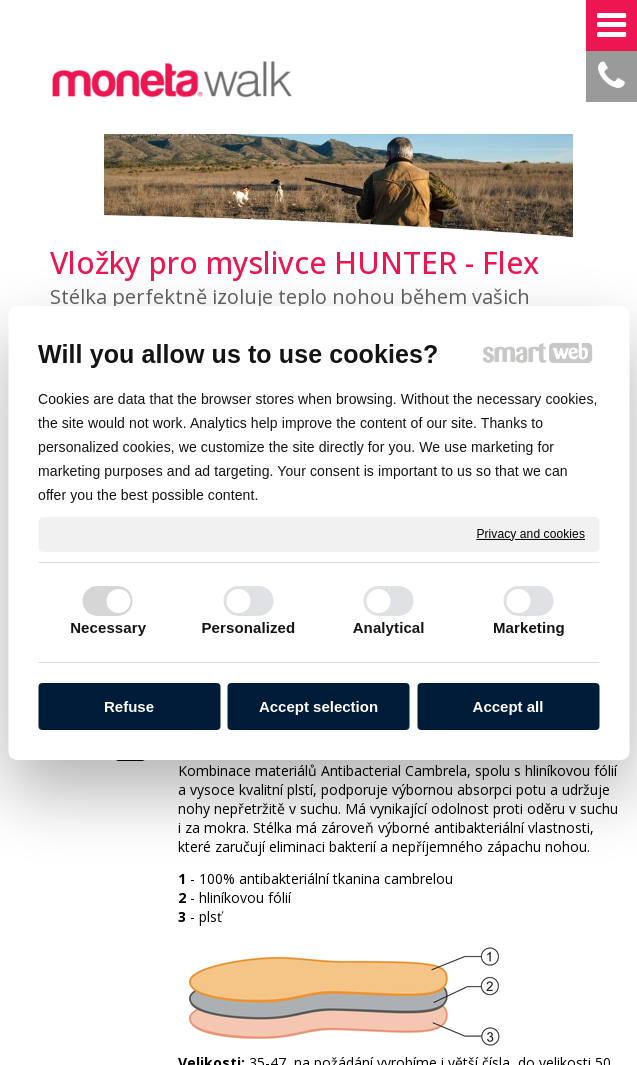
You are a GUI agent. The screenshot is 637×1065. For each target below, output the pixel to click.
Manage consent (553, 964)
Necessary (108, 627)
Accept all (508, 706)
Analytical (389, 627)
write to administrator (310, 964)
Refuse (129, 706)
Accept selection (318, 706)
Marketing (529, 627)
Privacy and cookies (530, 533)
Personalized (249, 627)
